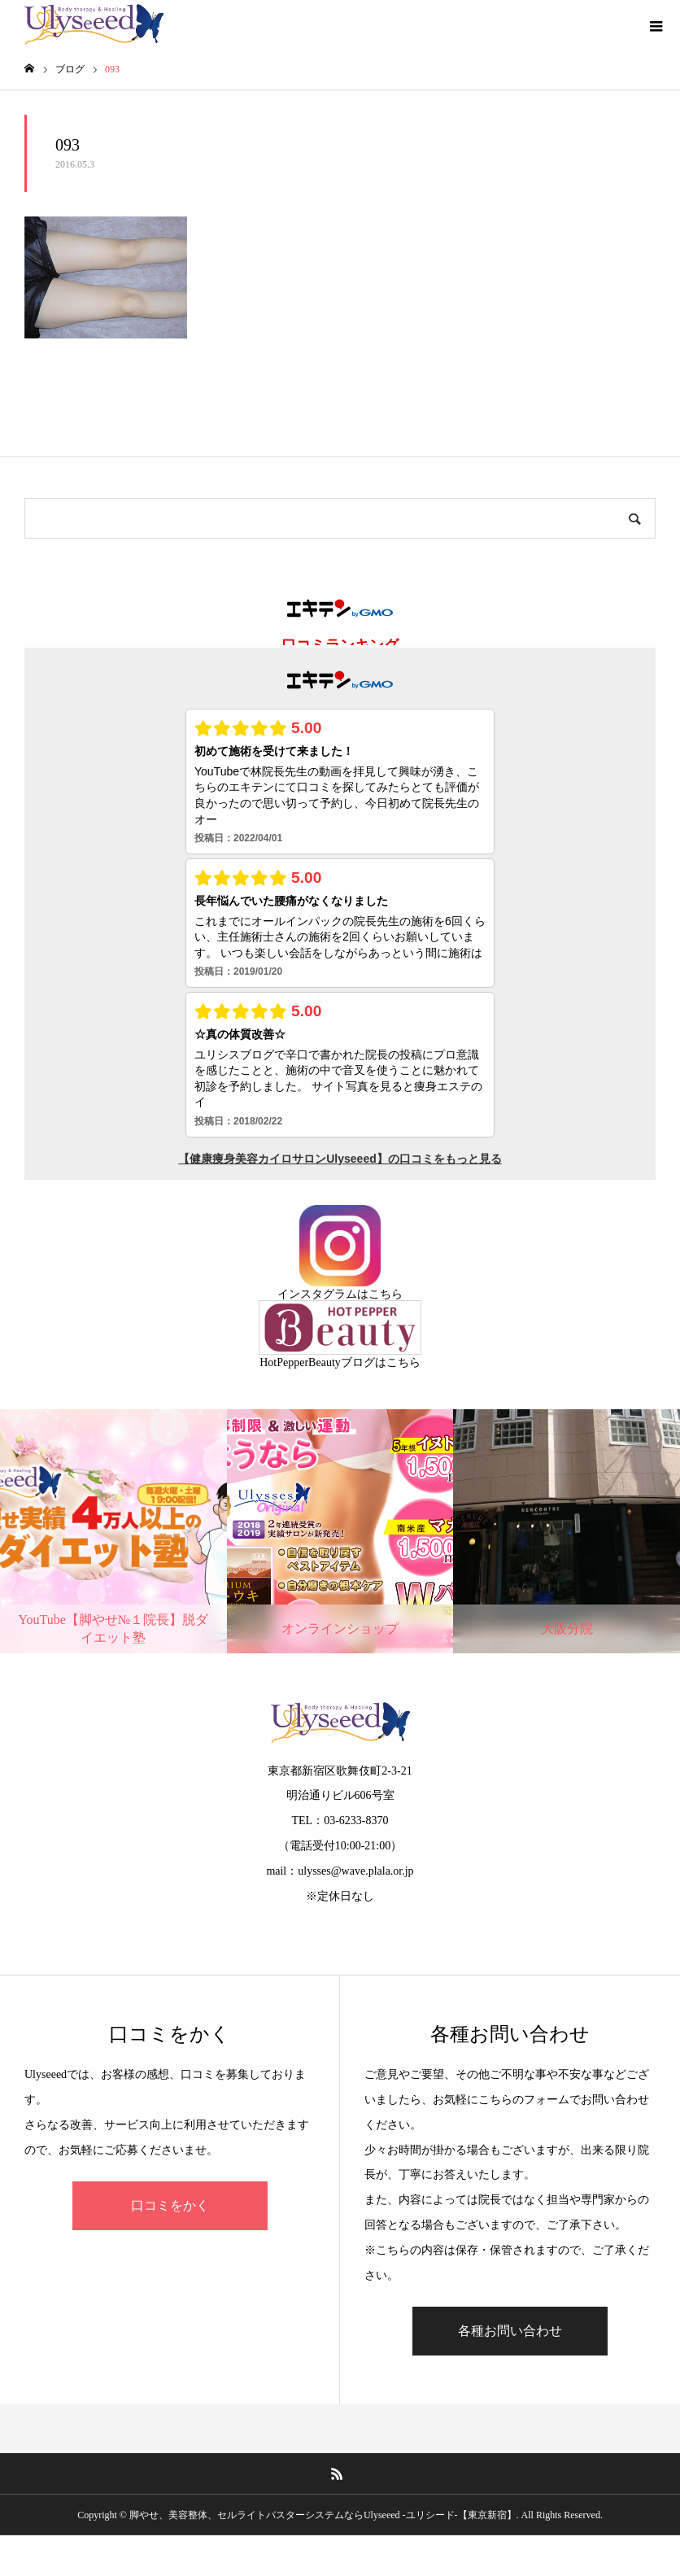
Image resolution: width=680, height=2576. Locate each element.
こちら (385, 1294)
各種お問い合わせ (510, 2331)
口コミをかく (170, 2205)
